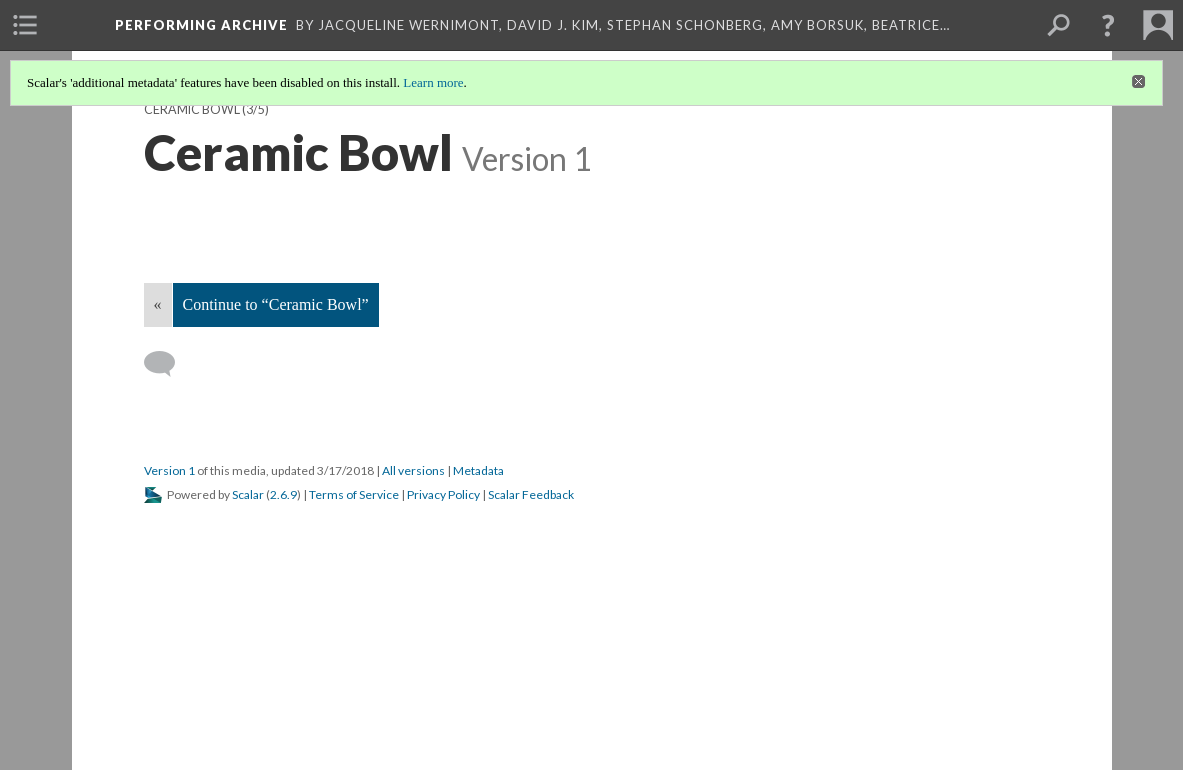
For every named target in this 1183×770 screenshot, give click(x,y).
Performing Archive (201, 25)
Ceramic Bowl (192, 109)
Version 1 (169, 470)
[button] (1108, 25)
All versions (413, 470)
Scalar (248, 494)
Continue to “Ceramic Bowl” (276, 304)
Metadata (478, 470)
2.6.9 (283, 494)
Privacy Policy (443, 494)
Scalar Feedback (531, 494)
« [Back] (158, 304)
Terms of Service (354, 494)
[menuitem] (25, 25)
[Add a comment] (168, 364)
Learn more (433, 82)
